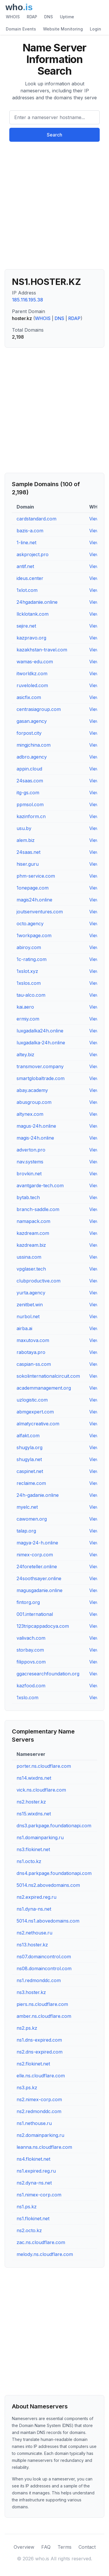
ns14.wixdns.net (34, 1778)
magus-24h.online (36, 1126)
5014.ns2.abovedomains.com (48, 1885)
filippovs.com (31, 1662)
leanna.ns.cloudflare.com (44, 2147)
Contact (87, 2547)
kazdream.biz (31, 1245)
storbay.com (30, 1650)
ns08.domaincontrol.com (44, 1968)
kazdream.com (33, 1233)
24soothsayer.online (39, 1578)
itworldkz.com (32, 673)
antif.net (25, 566)
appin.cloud (29, 769)
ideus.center (30, 578)
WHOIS (13, 16)
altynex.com (30, 1114)
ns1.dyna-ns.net (34, 1909)
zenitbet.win (30, 1304)
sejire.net (26, 626)
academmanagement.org (44, 1388)
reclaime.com (31, 1483)
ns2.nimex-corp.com (39, 2099)
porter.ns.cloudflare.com (44, 1766)
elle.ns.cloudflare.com (41, 2076)
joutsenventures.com (40, 912)
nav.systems (30, 1162)
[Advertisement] (54, 207)
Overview (24, 2547)
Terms (65, 2547)
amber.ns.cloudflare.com (44, 2016)
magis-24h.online (35, 1138)
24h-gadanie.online (38, 1495)
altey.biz (25, 1054)
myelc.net (27, 1507)
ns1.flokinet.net (33, 2218)
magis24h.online (34, 900)
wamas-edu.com (35, 661)
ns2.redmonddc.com (39, 2111)
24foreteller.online (37, 1566)
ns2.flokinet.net (33, 2064)
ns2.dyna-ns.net (34, 2183)
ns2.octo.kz (29, 2230)
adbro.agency (32, 757)
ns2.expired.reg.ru (36, 1897)
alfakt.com (28, 1435)
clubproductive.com (38, 1281)
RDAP (32, 16)
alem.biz (26, 840)
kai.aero (25, 1007)
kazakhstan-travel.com (42, 650)
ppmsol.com (30, 804)
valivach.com (31, 1638)
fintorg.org (28, 1602)
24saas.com (30, 781)
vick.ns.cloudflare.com (41, 1790)
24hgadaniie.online (37, 602)
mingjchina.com (34, 745)
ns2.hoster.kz (31, 1802)
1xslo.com (27, 1697)
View (94, 519)
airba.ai (24, 1328)
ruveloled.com (32, 685)
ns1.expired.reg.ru (36, 2171)
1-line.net (26, 542)
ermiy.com (28, 1019)
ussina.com (29, 1257)
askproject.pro (33, 554)
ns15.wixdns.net (34, 1814)
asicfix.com (29, 697)
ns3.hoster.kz (31, 1992)
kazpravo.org (31, 638)
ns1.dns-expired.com (39, 2040)
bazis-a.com (30, 530)
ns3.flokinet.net (33, 1849)
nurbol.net (28, 1316)
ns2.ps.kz (27, 2028)
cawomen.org (32, 1519)
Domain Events (21, 28)
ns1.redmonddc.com (39, 1980)
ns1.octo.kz (29, 1861)
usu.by (24, 828)
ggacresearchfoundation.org (48, 1674)
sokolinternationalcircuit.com (48, 1376)
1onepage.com (33, 888)
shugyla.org (29, 1447)
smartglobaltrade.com (41, 1078)
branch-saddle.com (38, 1209)
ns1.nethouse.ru (34, 2123)
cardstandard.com (36, 519)
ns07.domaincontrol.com (44, 1956)
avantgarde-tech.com (40, 1185)
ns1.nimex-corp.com (39, 2195)
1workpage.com (34, 935)
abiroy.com (29, 947)
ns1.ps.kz (27, 2206)
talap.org (26, 1531)
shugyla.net (29, 1459)
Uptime (67, 16)
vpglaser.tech (31, 1269)
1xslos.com (29, 983)
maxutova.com (33, 1340)
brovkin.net (29, 1173)
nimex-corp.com (35, 1555)
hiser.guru (28, 864)
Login (95, 28)
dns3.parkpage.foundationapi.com (54, 1825)
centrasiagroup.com (39, 709)
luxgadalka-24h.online (41, 1043)
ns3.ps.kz (27, 2087)
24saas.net (28, 852)
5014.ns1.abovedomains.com (48, 1921)
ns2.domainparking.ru (40, 2135)
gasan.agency (32, 721)
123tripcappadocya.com (43, 1626)
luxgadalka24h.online (40, 1031)
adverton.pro (31, 1150)
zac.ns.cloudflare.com (41, 2242)
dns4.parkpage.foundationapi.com (54, 1873)
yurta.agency (31, 1293)
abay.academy (32, 1090)
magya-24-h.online (37, 1543)
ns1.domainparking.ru (40, 1837)
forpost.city (29, 733)
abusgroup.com (34, 1102)
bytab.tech (28, 1197)
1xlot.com (27, 590)
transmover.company (40, 1066)
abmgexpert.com (35, 1412)
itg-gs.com (28, 792)
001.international (35, 1614)
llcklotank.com (33, 614)
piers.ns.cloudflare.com (42, 2004)
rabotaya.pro (31, 1352)
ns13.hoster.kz (32, 1945)
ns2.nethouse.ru (34, 1933)
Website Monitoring (63, 28)
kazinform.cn (31, 816)
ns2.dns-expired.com (39, 2052)
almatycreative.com (38, 1424)
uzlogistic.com (32, 1400)
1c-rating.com (32, 959)
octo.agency (30, 923)
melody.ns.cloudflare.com (45, 2254)
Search (54, 135)
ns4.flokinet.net (33, 2159)
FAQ (46, 2547)
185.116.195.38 (27, 300)
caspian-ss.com (34, 1364)
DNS (48, 16)
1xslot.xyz (27, 971)
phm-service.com (36, 876)
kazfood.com (31, 1685)
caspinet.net (30, 1471)
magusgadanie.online (39, 1590)
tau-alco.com (31, 995)
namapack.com (33, 1221)
